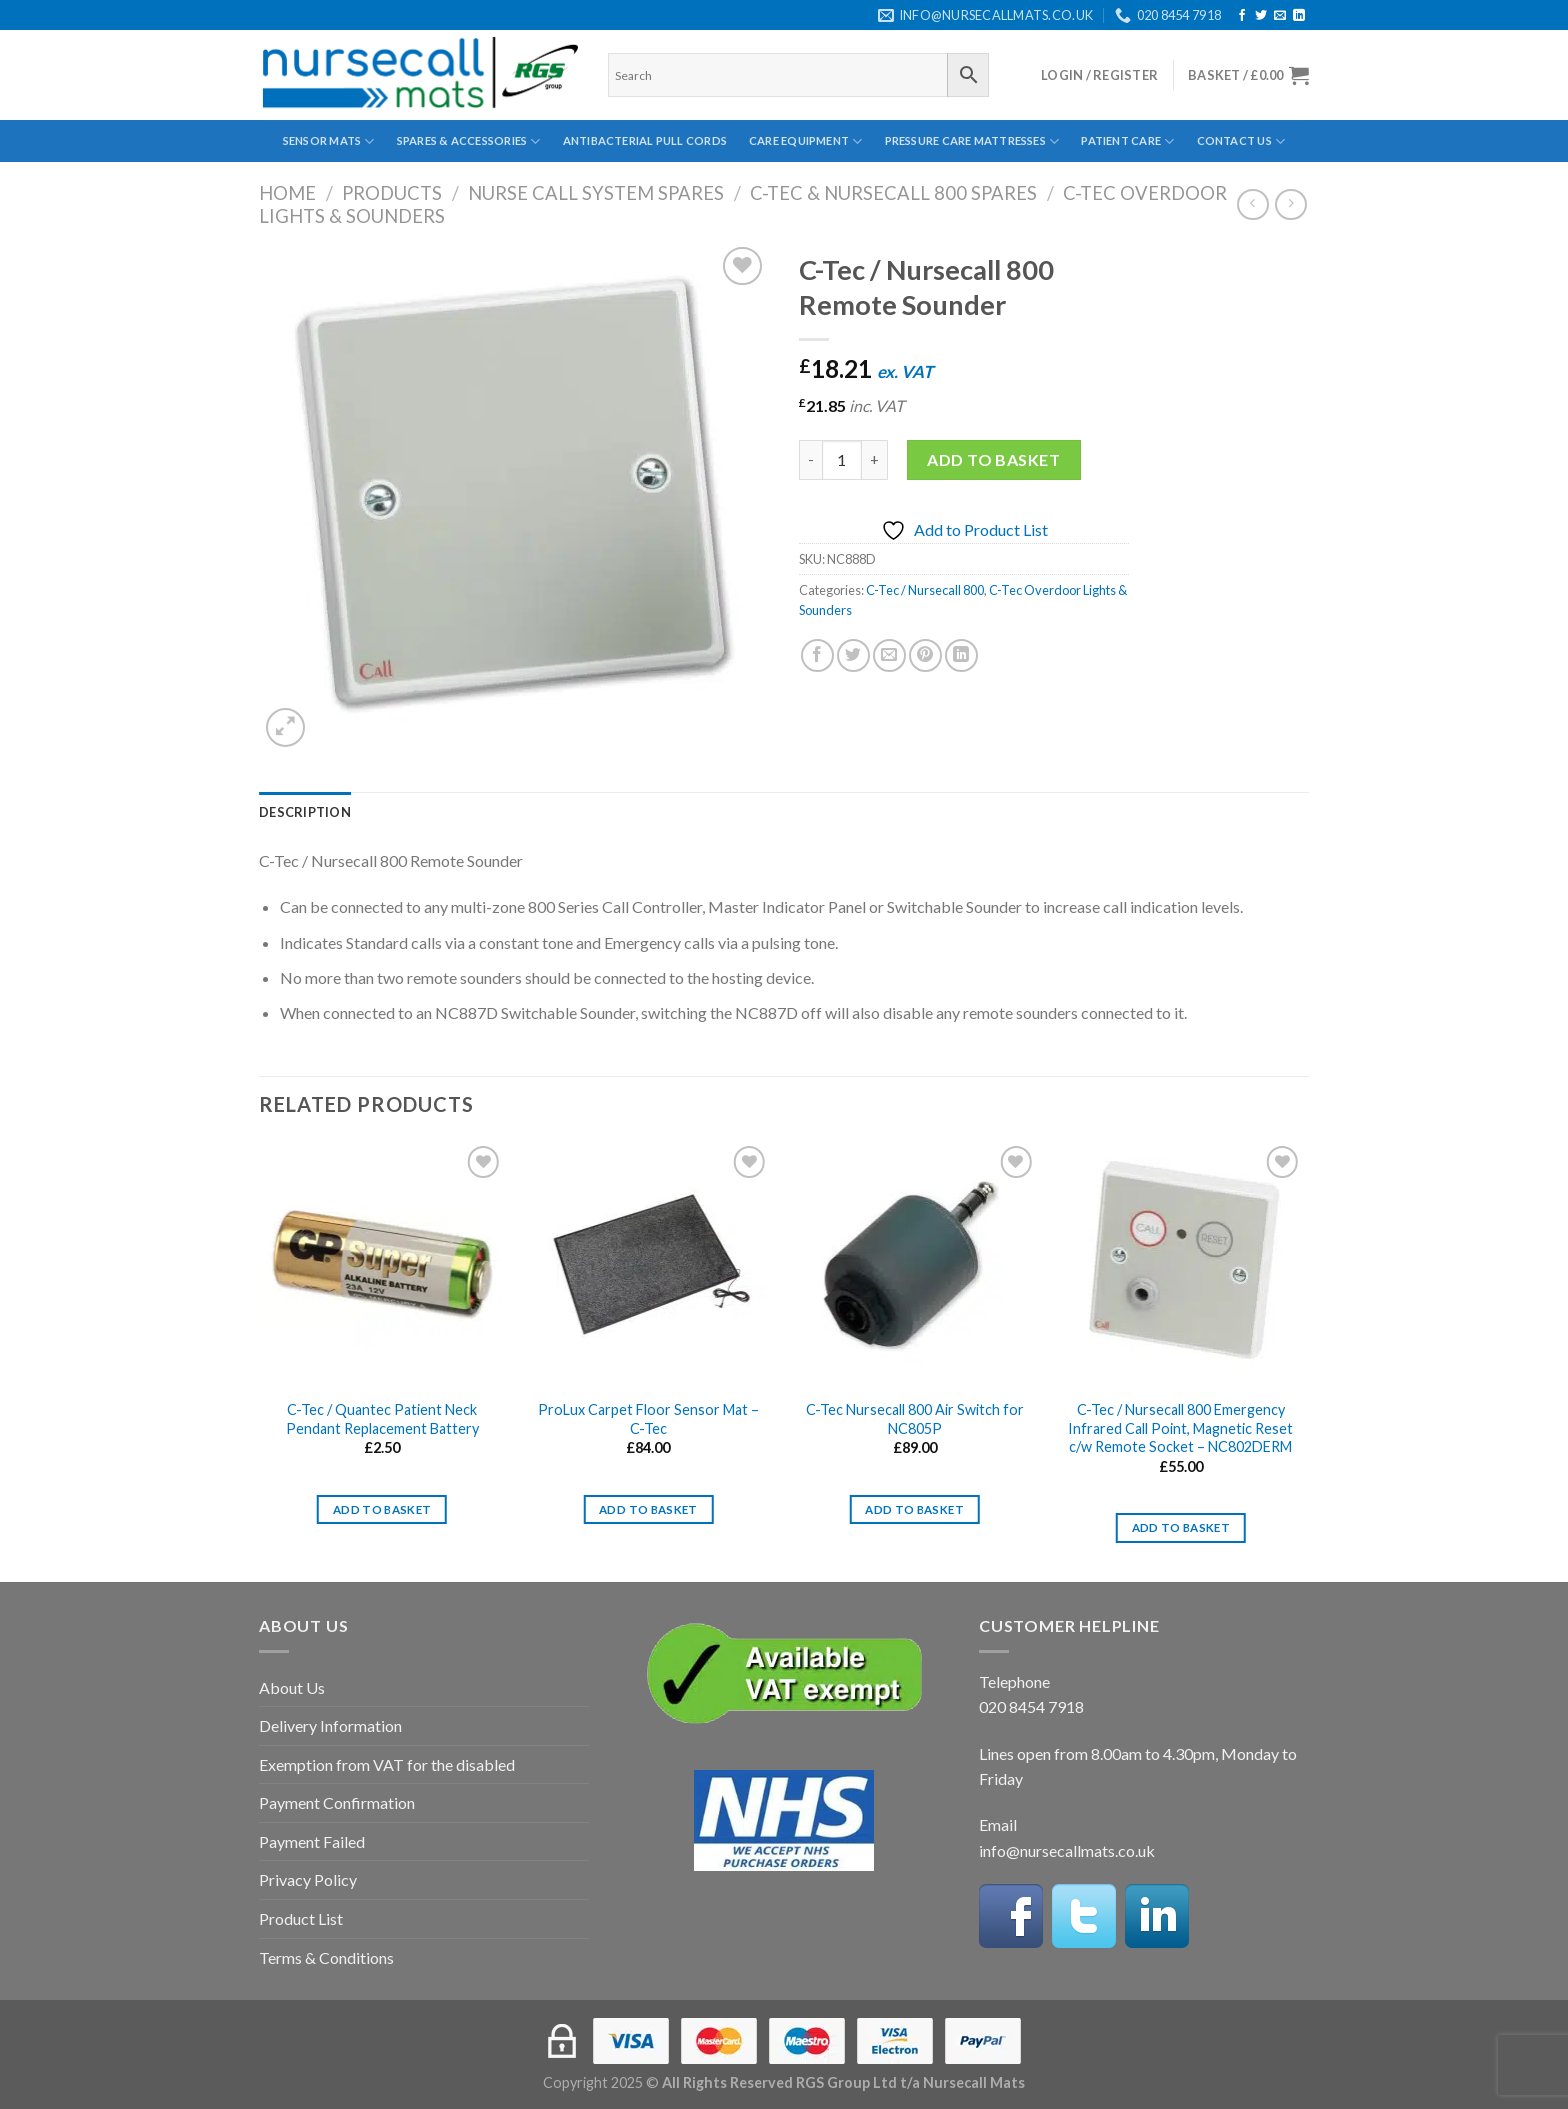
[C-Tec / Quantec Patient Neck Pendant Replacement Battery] (382, 1264)
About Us (292, 1687)
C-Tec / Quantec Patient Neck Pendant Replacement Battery (382, 1419)
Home (287, 193)
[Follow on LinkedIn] (1299, 16)
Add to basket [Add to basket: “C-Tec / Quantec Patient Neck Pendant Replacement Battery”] (382, 1509)
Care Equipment (806, 141)
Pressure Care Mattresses (972, 141)
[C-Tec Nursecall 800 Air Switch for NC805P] (914, 1264)
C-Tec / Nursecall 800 (925, 590)
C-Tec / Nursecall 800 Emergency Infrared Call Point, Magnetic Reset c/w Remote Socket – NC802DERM (1180, 1428)
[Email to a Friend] (889, 655)
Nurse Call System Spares (596, 193)
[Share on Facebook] (817, 655)
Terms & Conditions (326, 1957)
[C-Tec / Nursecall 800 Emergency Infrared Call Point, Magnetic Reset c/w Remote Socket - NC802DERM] (1181, 1264)
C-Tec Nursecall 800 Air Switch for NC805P (915, 1419)
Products (392, 193)
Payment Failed (312, 1841)
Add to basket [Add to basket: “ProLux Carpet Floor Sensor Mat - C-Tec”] (648, 1509)
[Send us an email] (1280, 16)
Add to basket (993, 459)
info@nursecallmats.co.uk (1067, 1850)
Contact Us (1241, 141)
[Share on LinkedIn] (961, 655)
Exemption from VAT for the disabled (387, 1764)
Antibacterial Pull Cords (645, 140)
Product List (301, 1918)
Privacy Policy (308, 1879)
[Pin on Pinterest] (925, 655)
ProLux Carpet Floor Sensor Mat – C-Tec (648, 1419)
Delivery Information (330, 1725)
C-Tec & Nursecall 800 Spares (893, 193)
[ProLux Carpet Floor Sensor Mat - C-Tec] (648, 1264)
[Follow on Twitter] (1261, 16)
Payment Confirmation (337, 1802)
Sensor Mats (329, 141)
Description (305, 812)
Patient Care (1127, 141)
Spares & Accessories (469, 141)
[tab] (305, 812)
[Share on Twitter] (853, 655)
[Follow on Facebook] (1242, 16)
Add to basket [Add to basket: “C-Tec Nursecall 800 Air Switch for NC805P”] (914, 1509)
